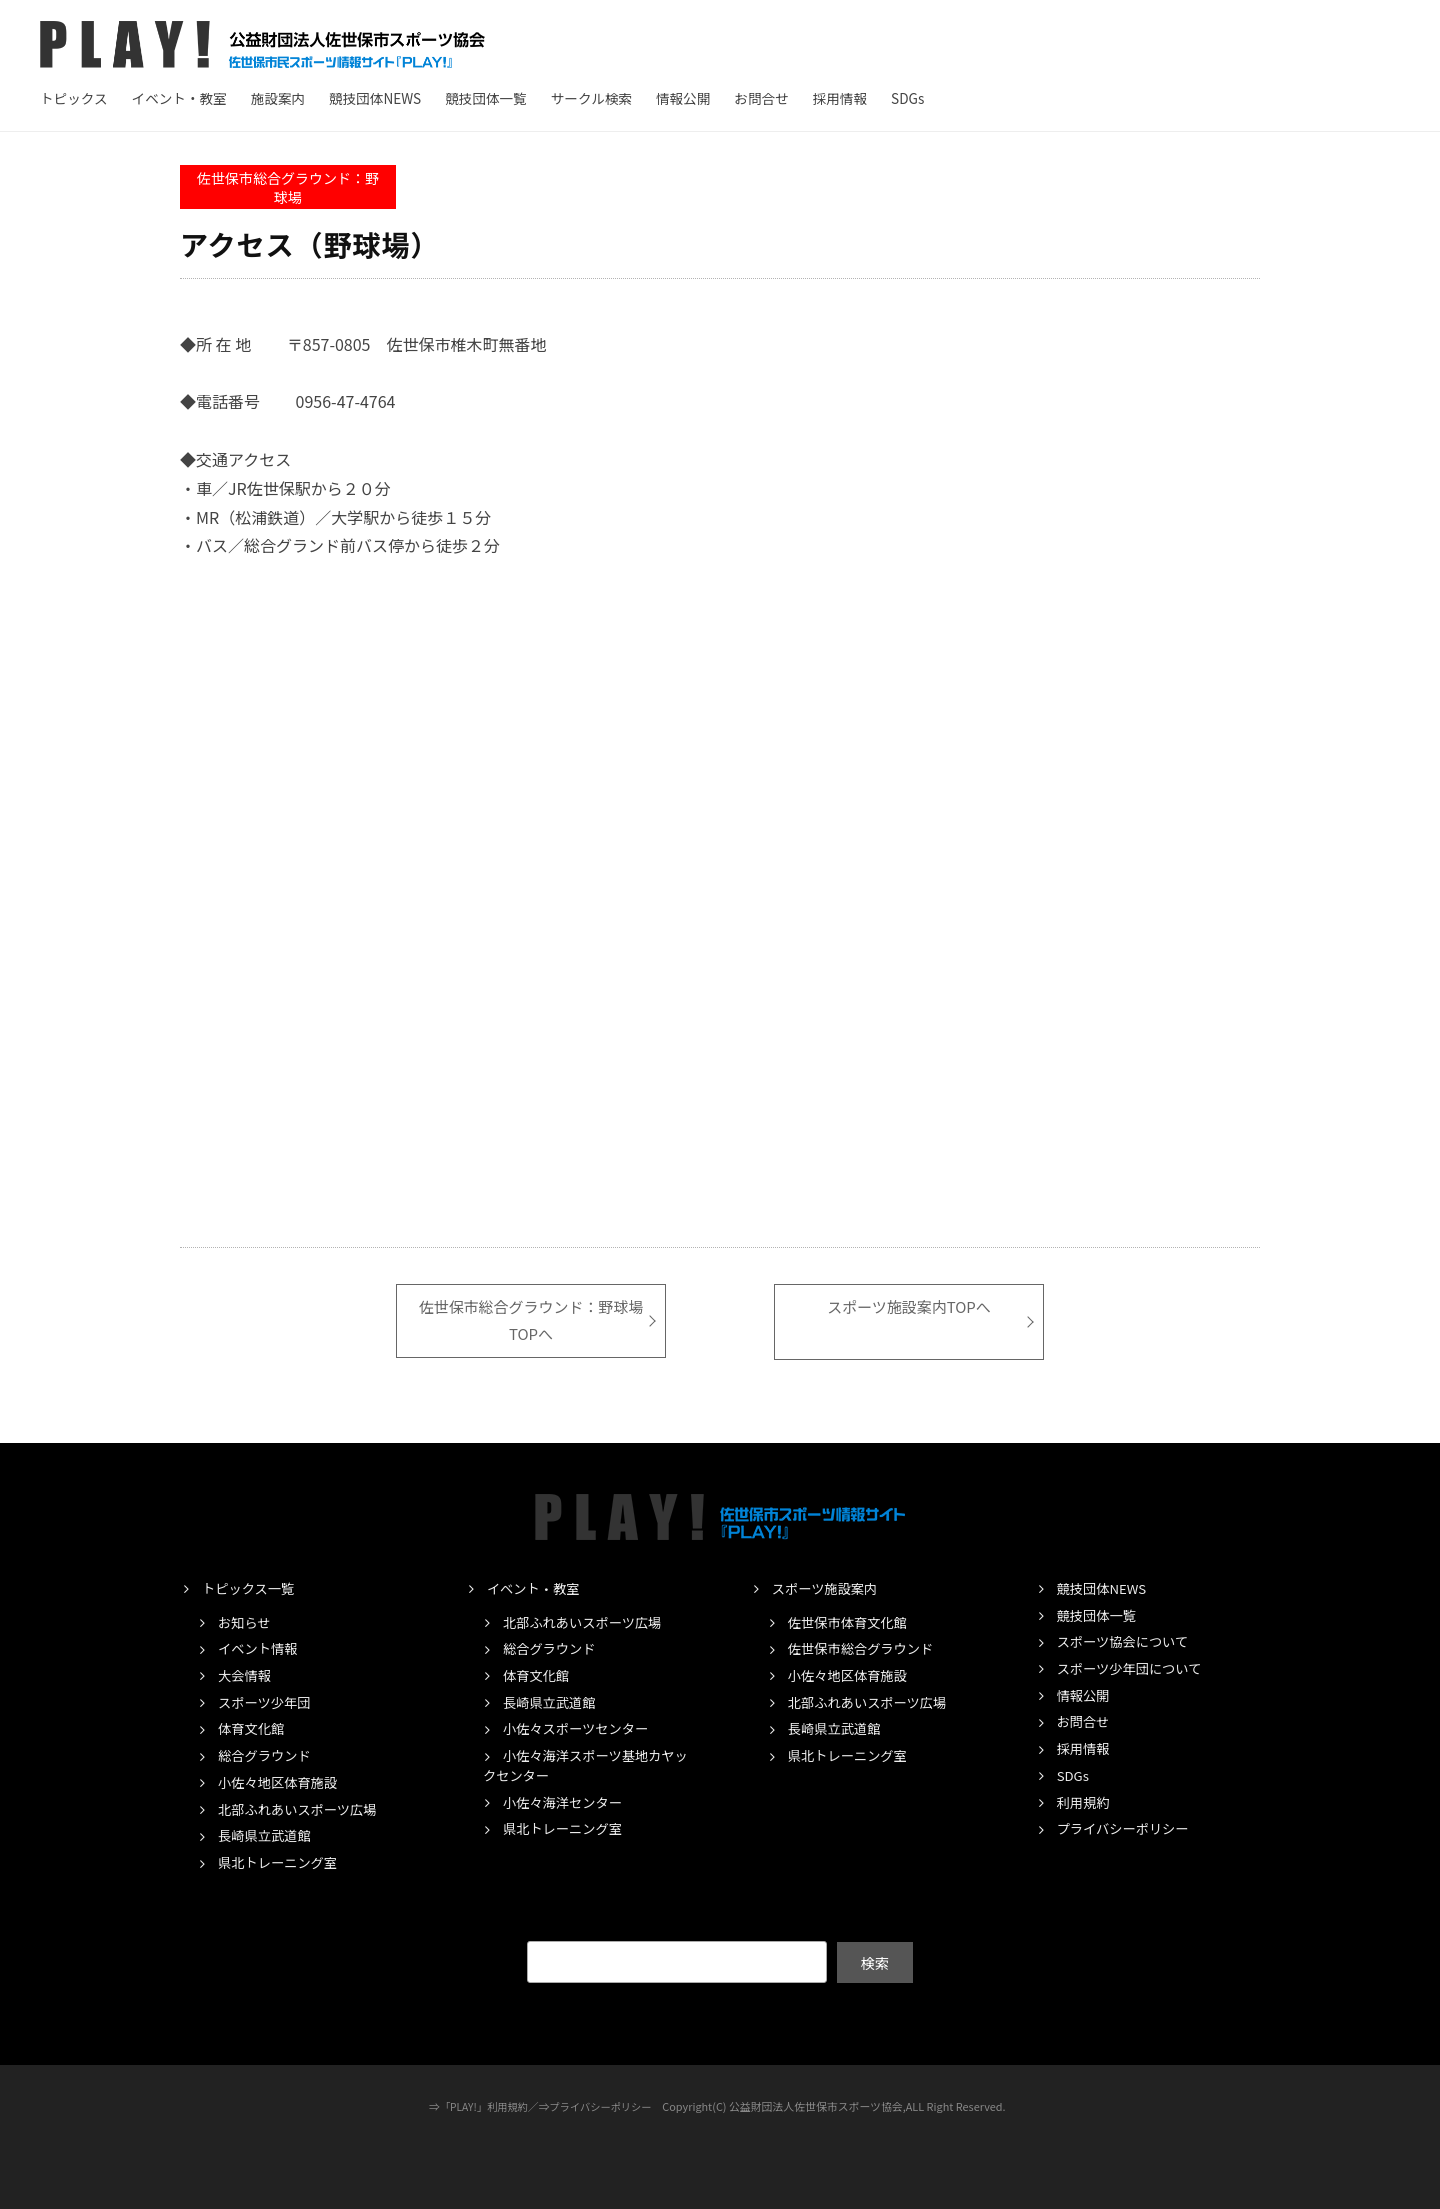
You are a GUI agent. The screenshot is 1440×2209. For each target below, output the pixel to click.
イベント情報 (260, 1648)
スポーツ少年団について (1134, 1668)
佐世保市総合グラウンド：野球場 (287, 187)
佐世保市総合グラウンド (865, 1648)
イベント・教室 (179, 98)
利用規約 (1085, 1801)
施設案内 (278, 98)
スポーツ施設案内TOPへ (909, 1307)
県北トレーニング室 (281, 1862)
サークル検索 (591, 98)
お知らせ (246, 1621)
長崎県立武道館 (267, 1835)
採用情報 (840, 98)
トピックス (74, 98)
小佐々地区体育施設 (281, 1782)
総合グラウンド (267, 1755)
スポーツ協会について (1127, 1641)
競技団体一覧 (486, 98)
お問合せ (761, 98)
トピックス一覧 (251, 1588)
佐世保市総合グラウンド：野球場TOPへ (531, 1321)
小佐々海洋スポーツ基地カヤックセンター (584, 1765)
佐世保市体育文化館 (851, 1621)
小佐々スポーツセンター (580, 1728)
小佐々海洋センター (566, 1801)
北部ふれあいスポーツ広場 (302, 1808)
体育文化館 (253, 1728)
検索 (874, 1961)
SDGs (907, 98)
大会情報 (246, 1675)
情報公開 (683, 98)
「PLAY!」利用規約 (481, 2105)
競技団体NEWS (375, 98)
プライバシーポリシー (1127, 1828)
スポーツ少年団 (267, 1702)
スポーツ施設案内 (828, 1588)
